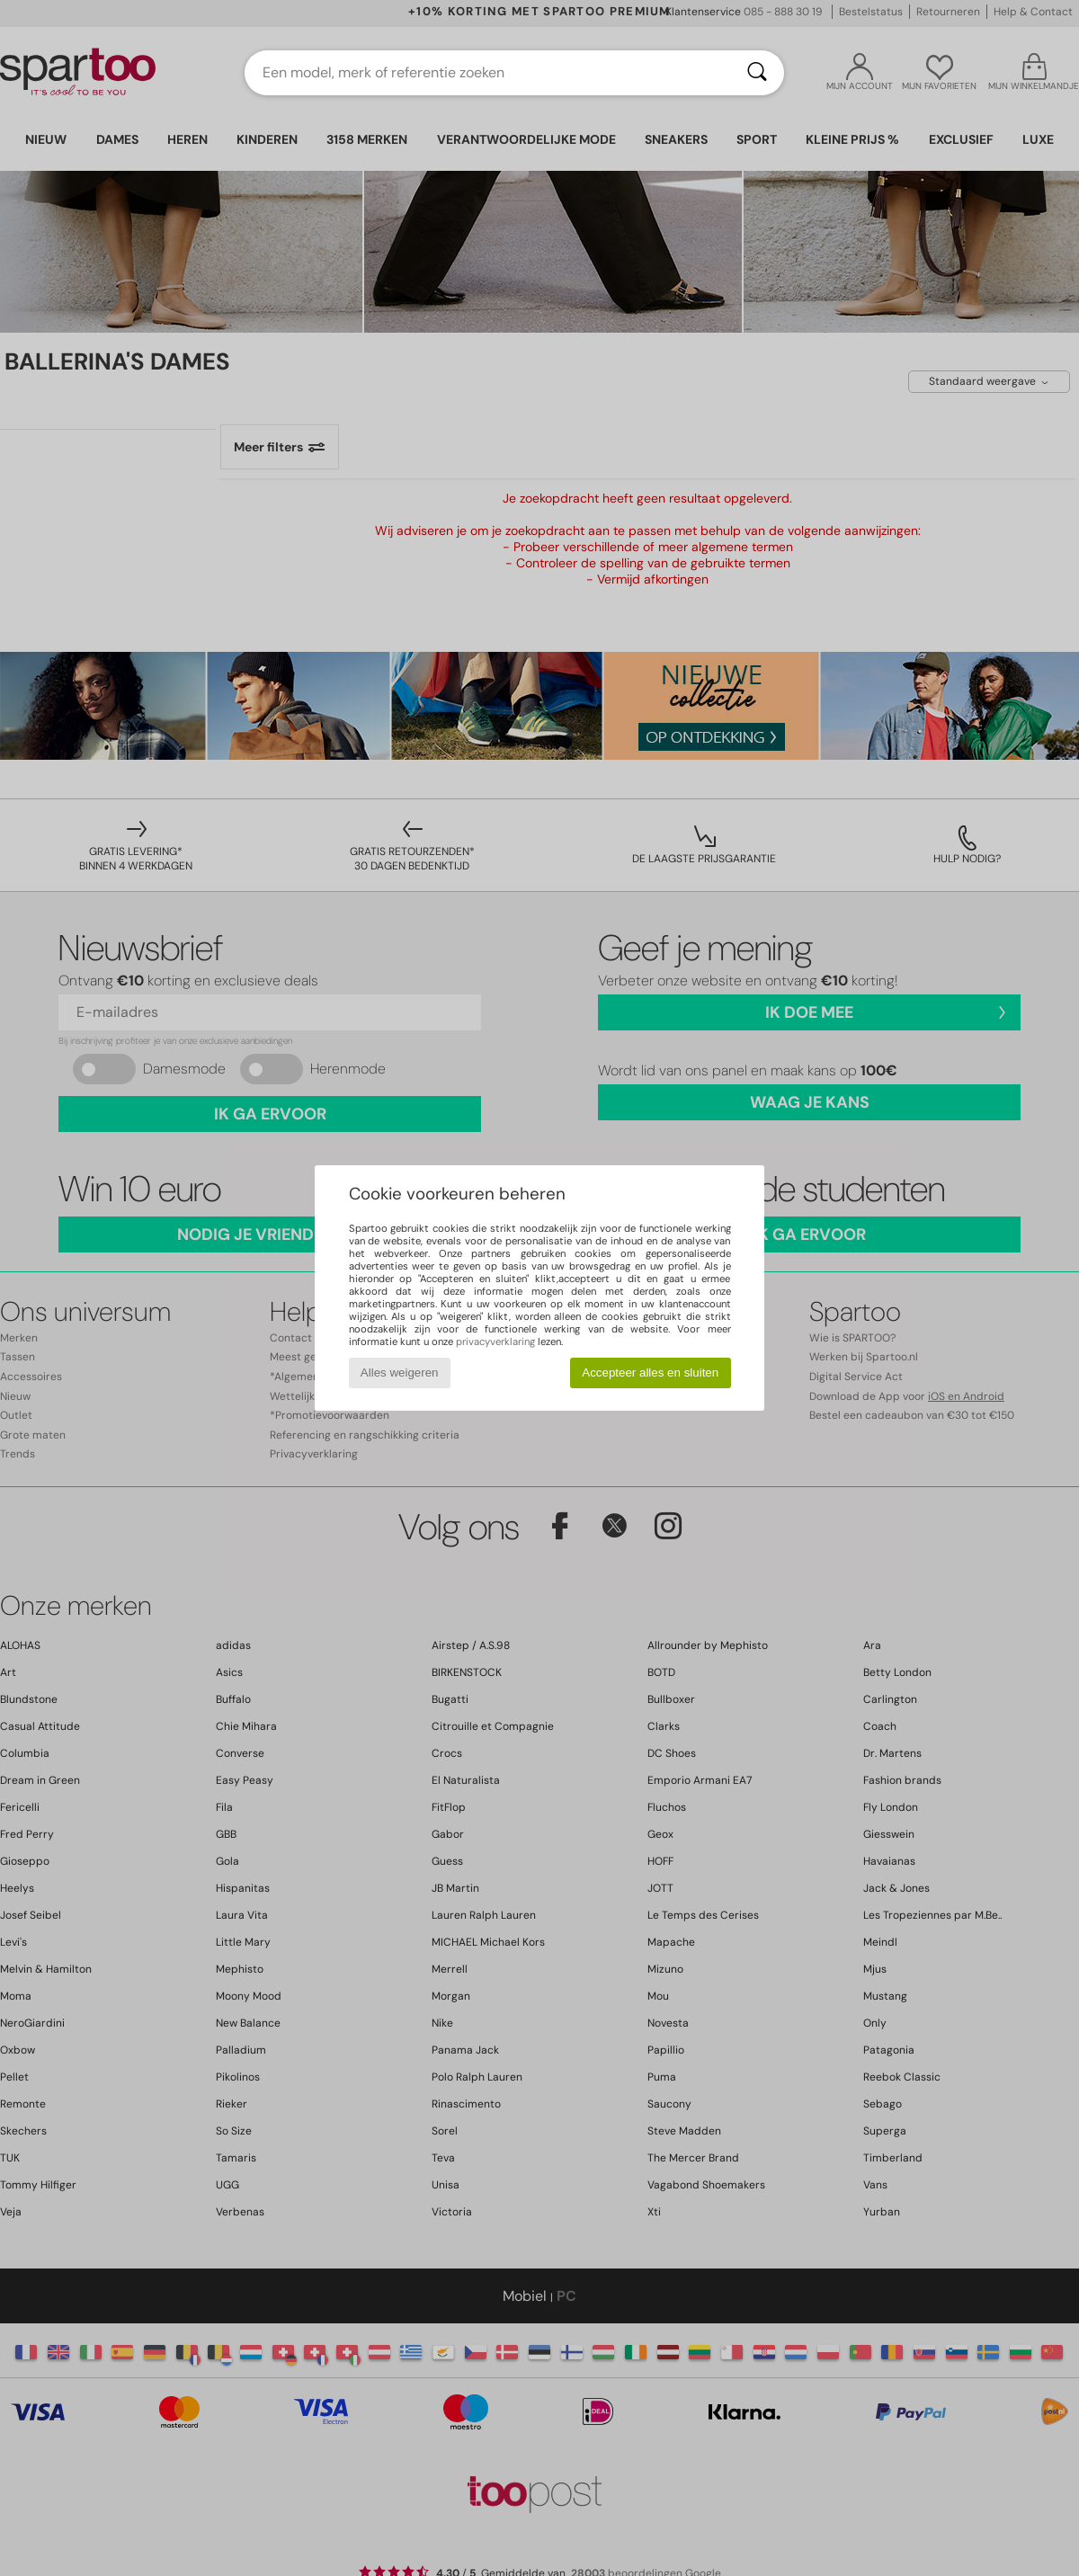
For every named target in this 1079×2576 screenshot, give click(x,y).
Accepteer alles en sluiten (650, 1372)
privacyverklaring (495, 1341)
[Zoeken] (757, 72)
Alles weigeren (400, 1372)
